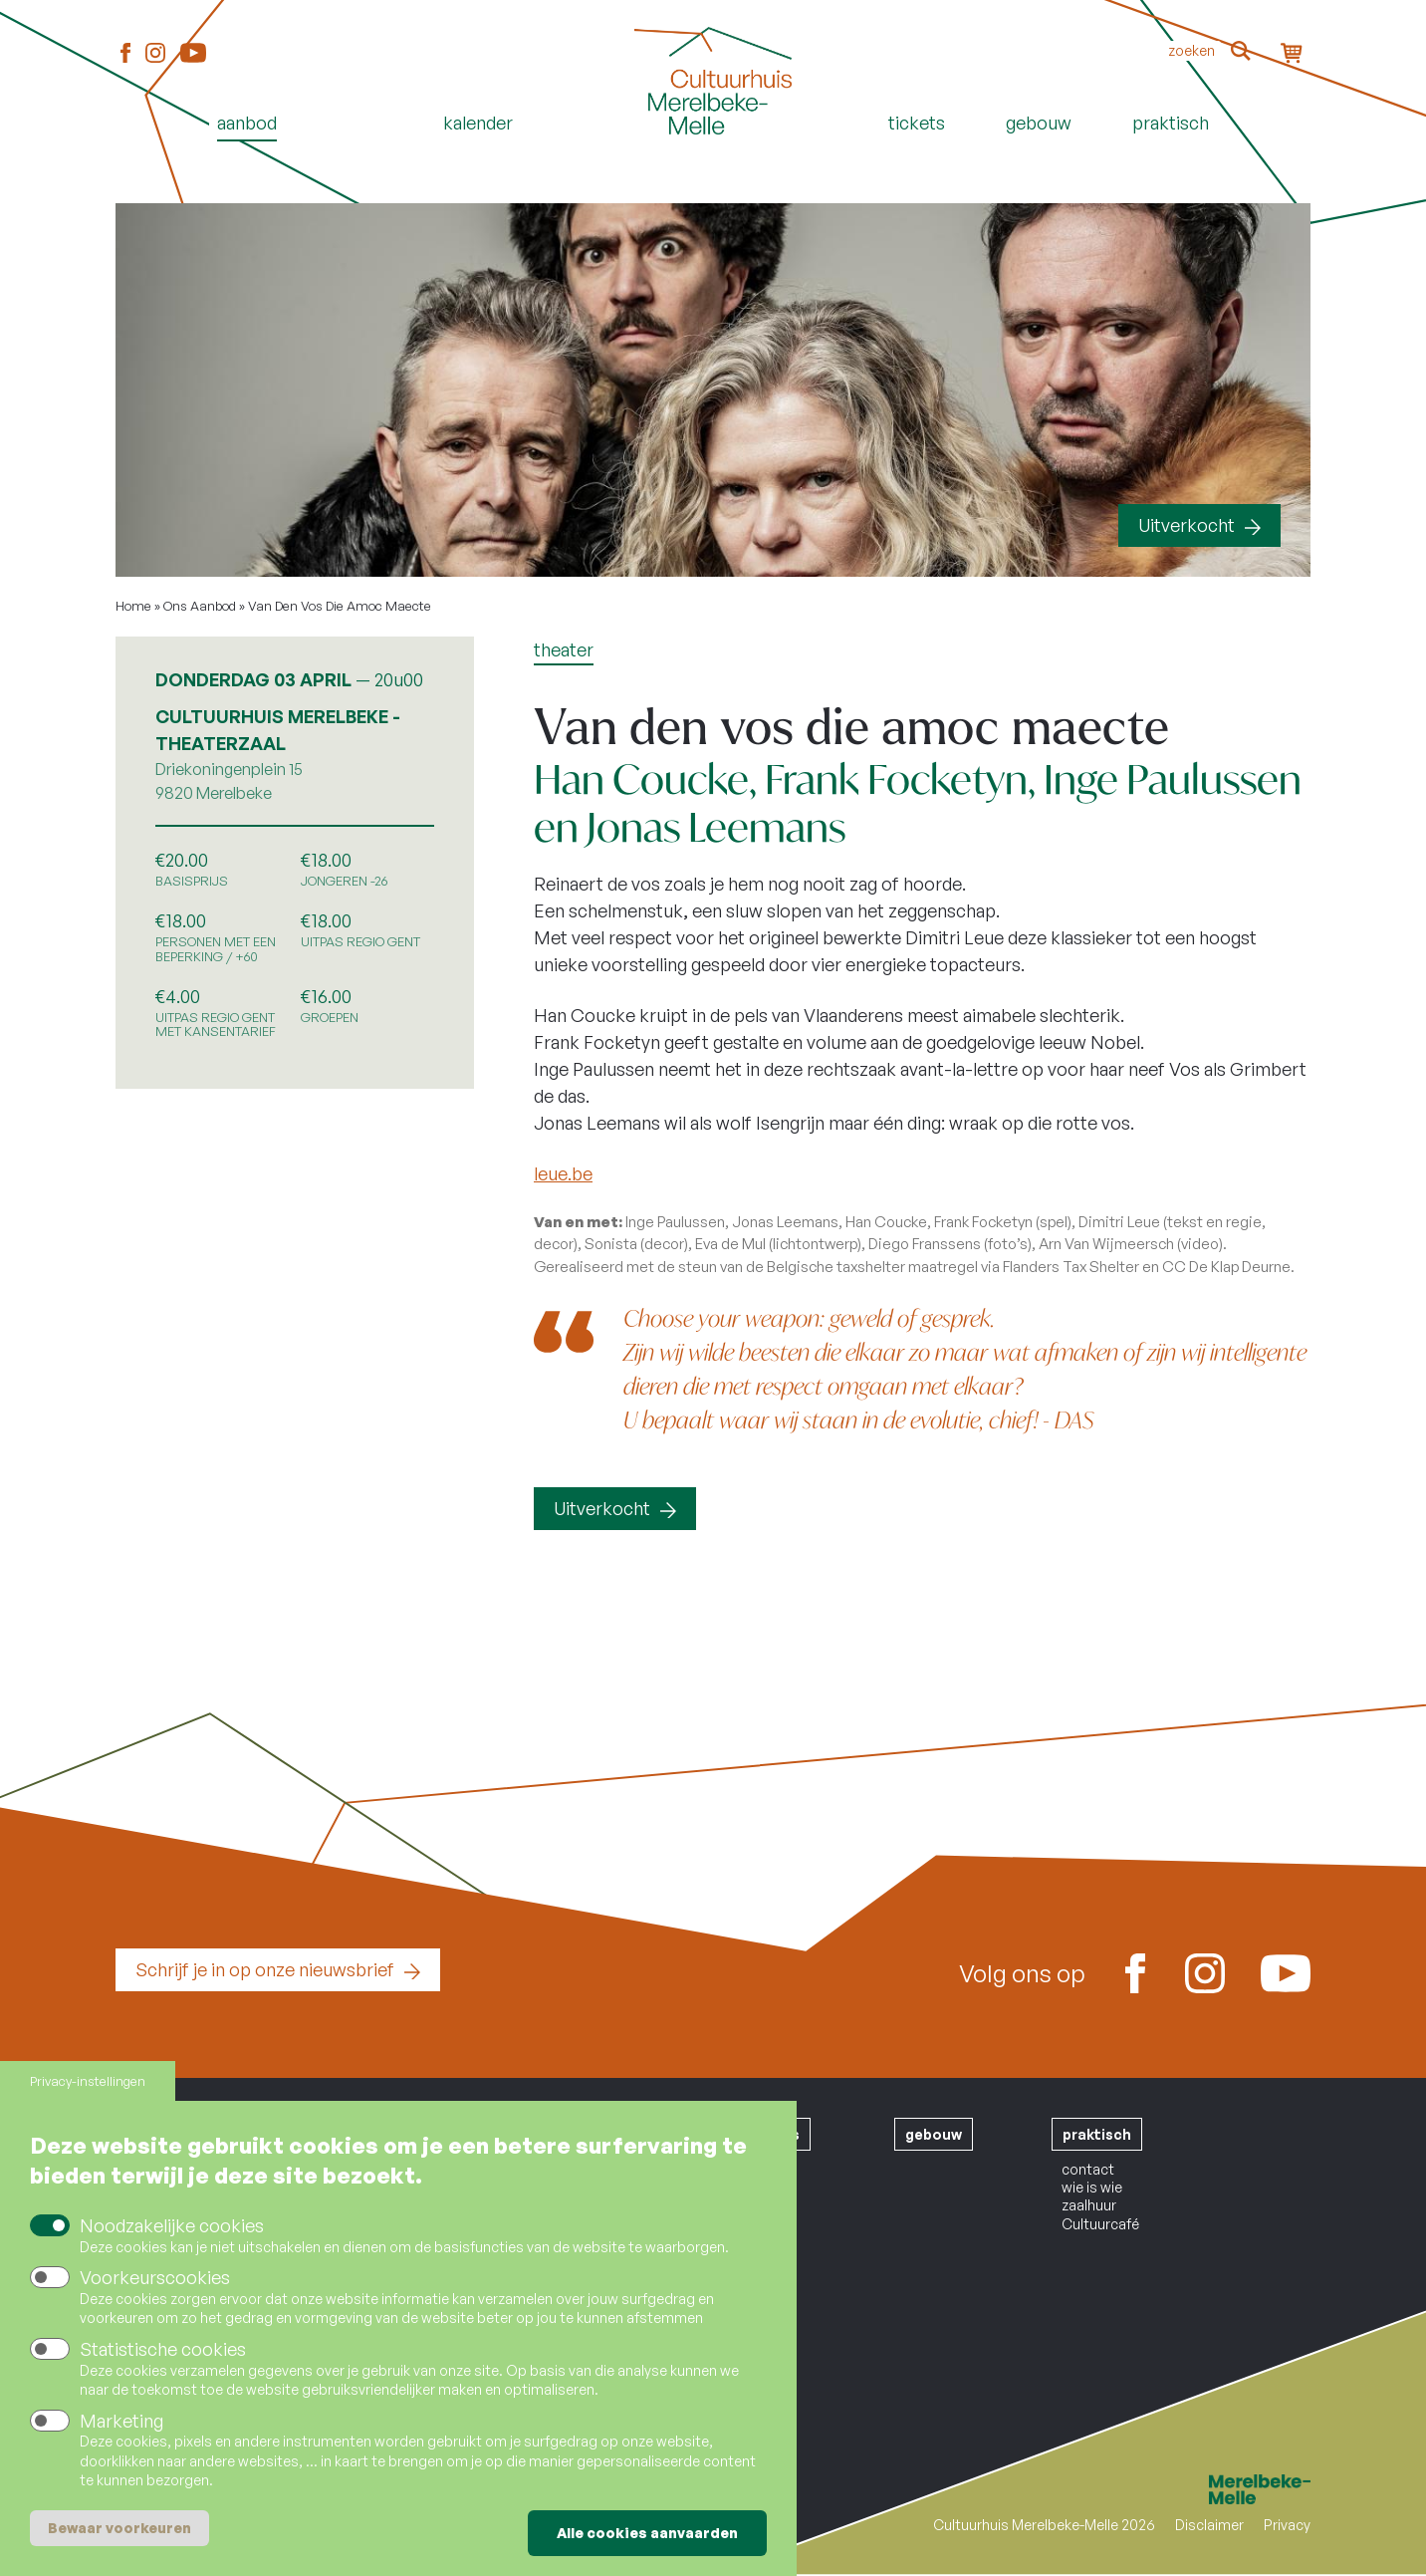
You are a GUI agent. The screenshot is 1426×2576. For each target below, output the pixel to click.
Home (713, 156)
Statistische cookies (163, 2349)
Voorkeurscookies (155, 2277)
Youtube (193, 53)
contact (1088, 2169)
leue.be (563, 1173)
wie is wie (1092, 2187)
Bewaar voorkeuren (119, 2527)
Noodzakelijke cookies (172, 2225)
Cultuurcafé (1100, 2223)
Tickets (916, 122)
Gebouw (1038, 122)
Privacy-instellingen (87, 2081)
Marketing (121, 2421)
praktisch (1097, 2134)
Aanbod (247, 122)
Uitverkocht (1186, 525)
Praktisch (1170, 122)
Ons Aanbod (199, 606)
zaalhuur (1089, 2204)
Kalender (478, 122)
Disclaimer (1209, 2524)
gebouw (933, 2134)
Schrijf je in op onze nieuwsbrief (264, 1969)
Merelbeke (1230, 2489)
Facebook (125, 54)
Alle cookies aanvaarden (647, 2532)
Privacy (1287, 2524)
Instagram (155, 54)
